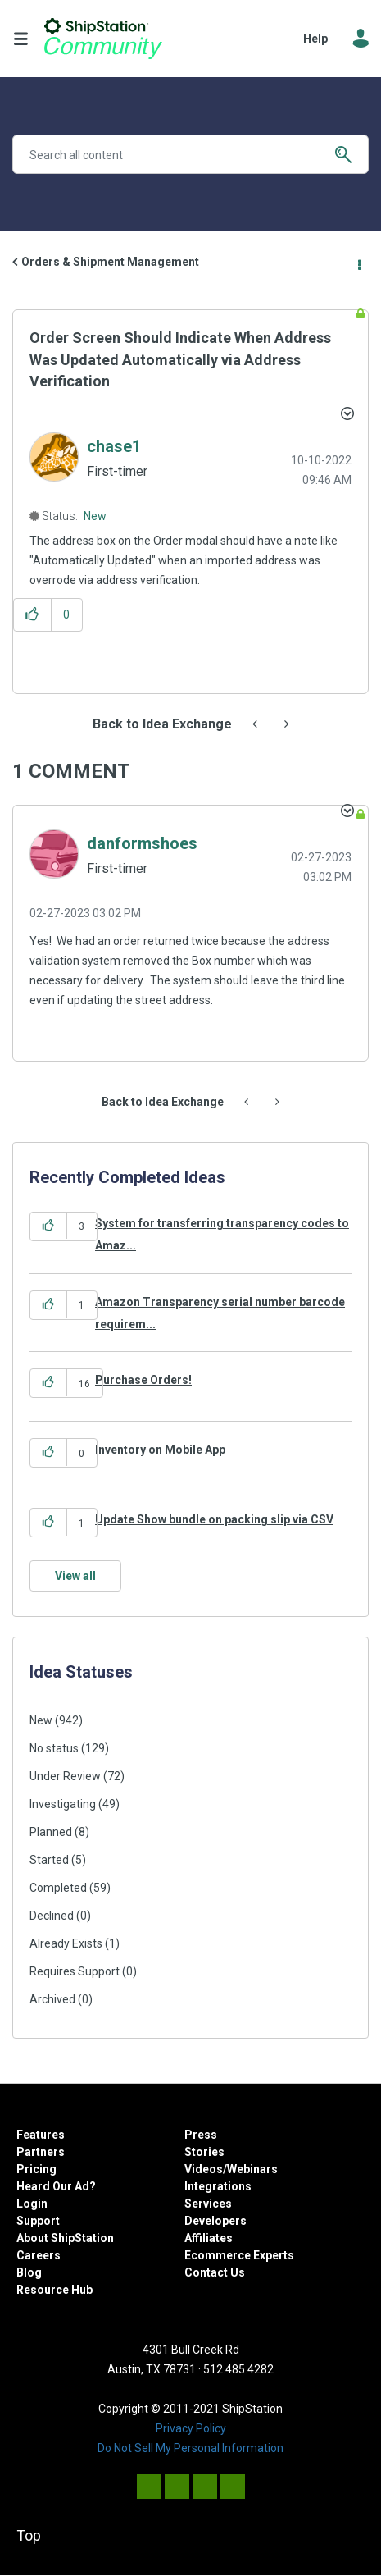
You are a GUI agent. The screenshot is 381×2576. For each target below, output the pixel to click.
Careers (38, 2255)
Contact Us (214, 2272)
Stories (204, 2151)
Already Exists (65, 1943)
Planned (50, 1831)
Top (28, 2535)
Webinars (252, 2169)
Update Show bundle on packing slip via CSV (214, 1519)
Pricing (36, 2169)
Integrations (218, 2186)
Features (40, 2134)
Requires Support (74, 1971)
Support (38, 2220)
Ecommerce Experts (239, 2255)
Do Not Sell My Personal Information (190, 2448)
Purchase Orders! (143, 1379)
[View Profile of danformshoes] (142, 843)
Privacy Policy (191, 2428)
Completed (58, 1887)
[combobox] (190, 154)
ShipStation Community (103, 38)
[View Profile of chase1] (114, 446)
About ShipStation (65, 2238)
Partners (40, 2151)
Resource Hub (54, 2289)
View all (75, 1576)
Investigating (62, 1804)
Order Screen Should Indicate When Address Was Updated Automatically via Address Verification (180, 359)
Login (32, 2203)
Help (315, 38)
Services (208, 2203)
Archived (52, 1999)
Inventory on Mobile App (160, 1449)
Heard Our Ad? (56, 2186)
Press (200, 2134)
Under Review (65, 1776)
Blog (29, 2272)
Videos (203, 2169)
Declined (51, 1915)
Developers (215, 2220)
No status (54, 1748)
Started (49, 1859)
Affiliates (208, 2238)
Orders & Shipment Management (110, 261)
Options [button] (358, 262)
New (95, 516)
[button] (32, 615)
